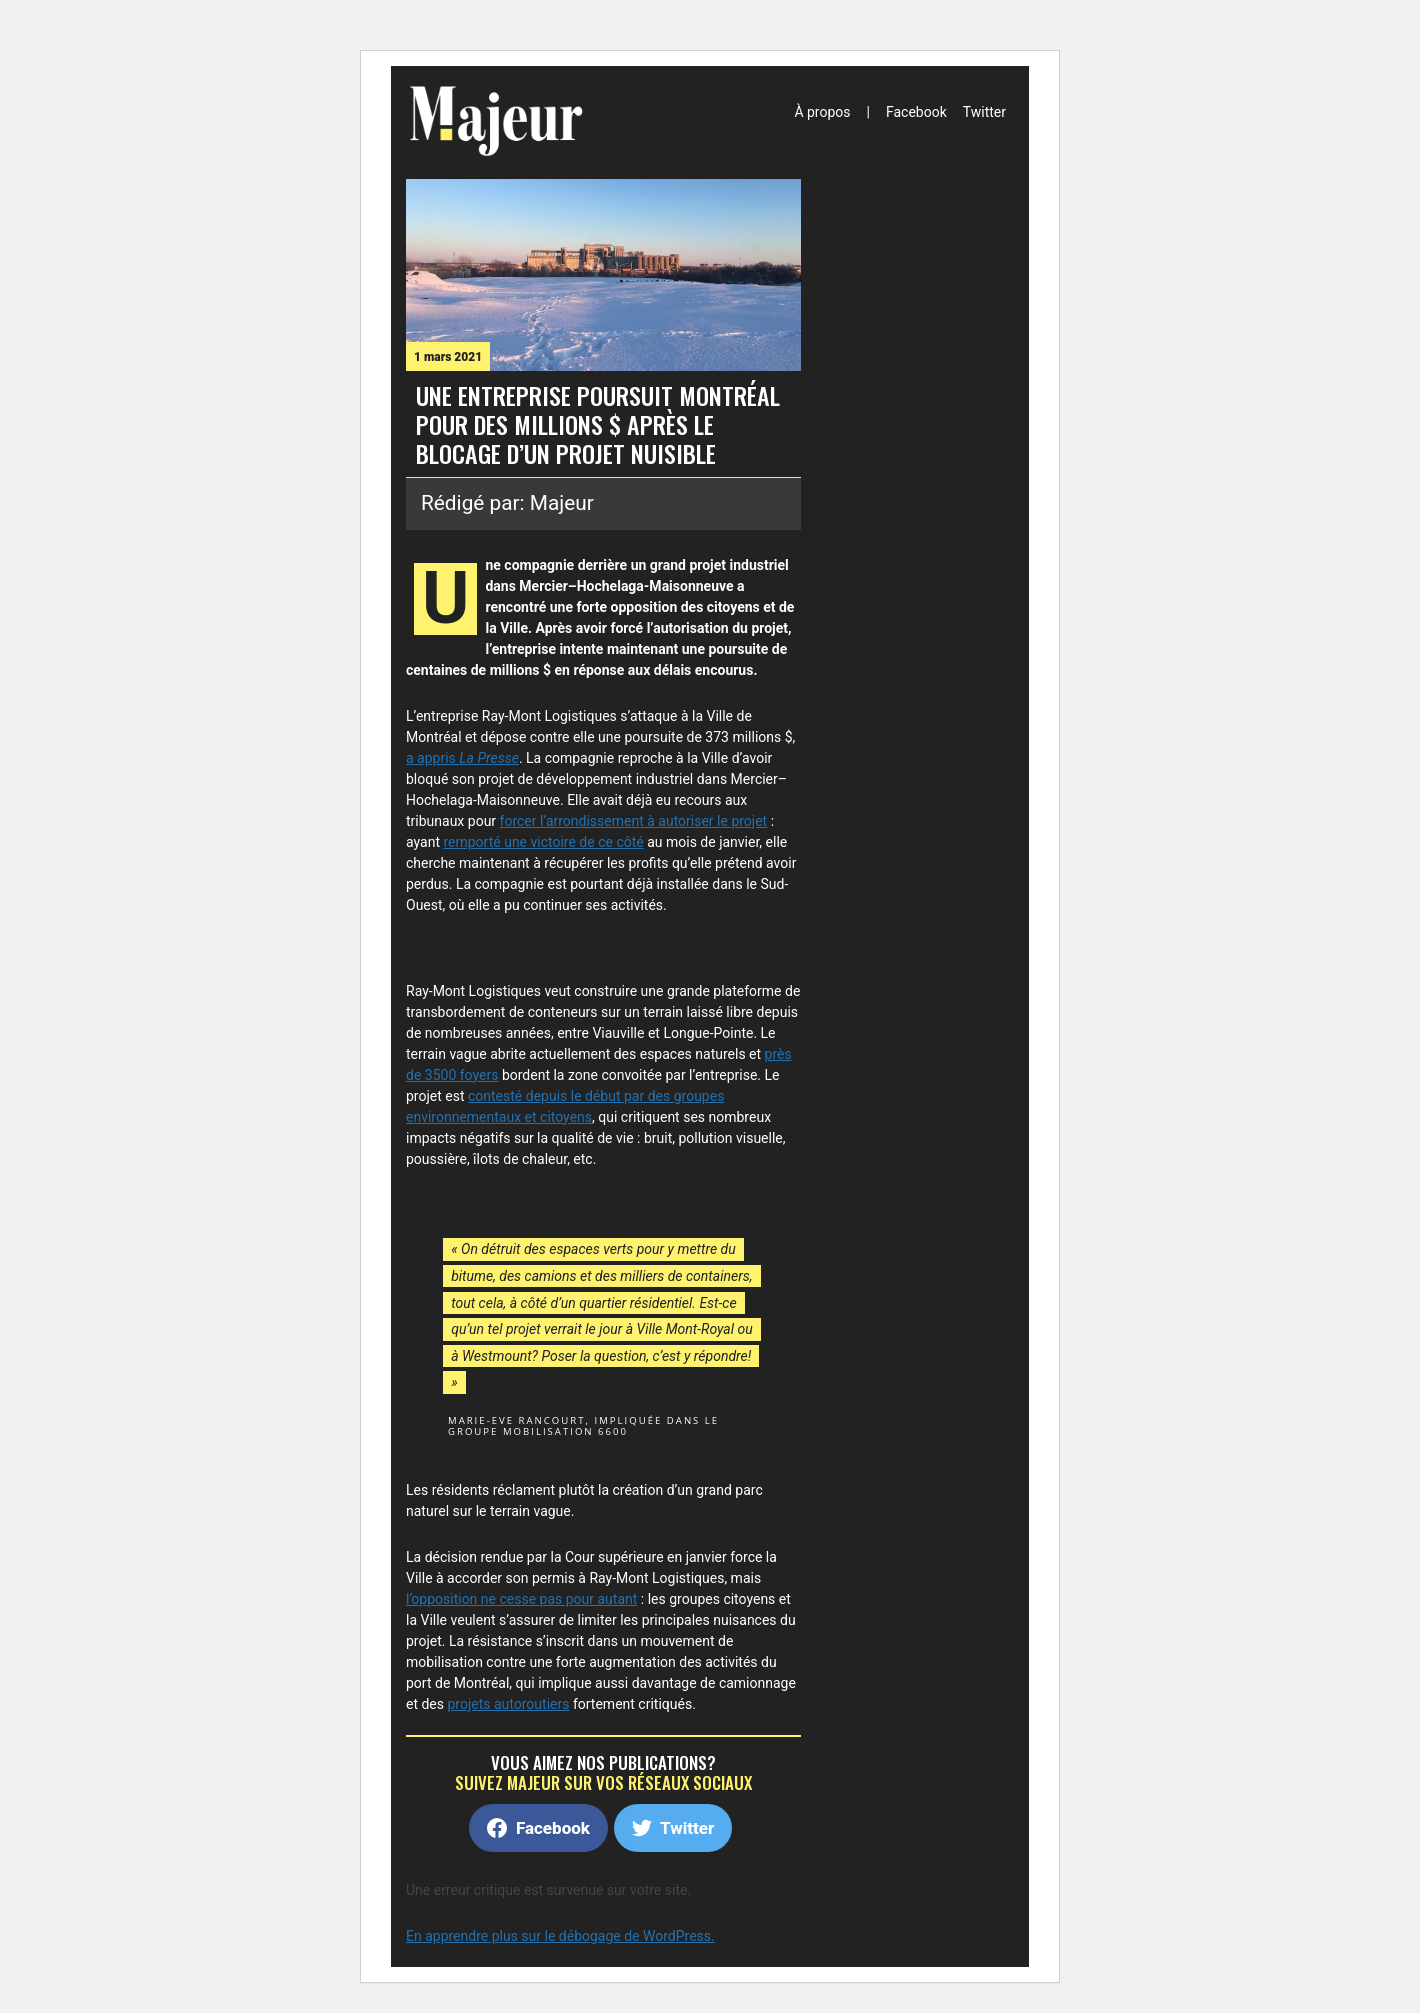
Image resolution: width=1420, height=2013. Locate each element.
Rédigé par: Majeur (507, 503)
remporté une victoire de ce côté (543, 842)
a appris (462, 758)
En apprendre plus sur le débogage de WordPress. (560, 1936)
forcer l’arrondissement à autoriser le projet (634, 821)
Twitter (984, 112)
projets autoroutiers (509, 1704)
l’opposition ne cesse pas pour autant (521, 1599)
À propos (822, 112)
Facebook (916, 112)
